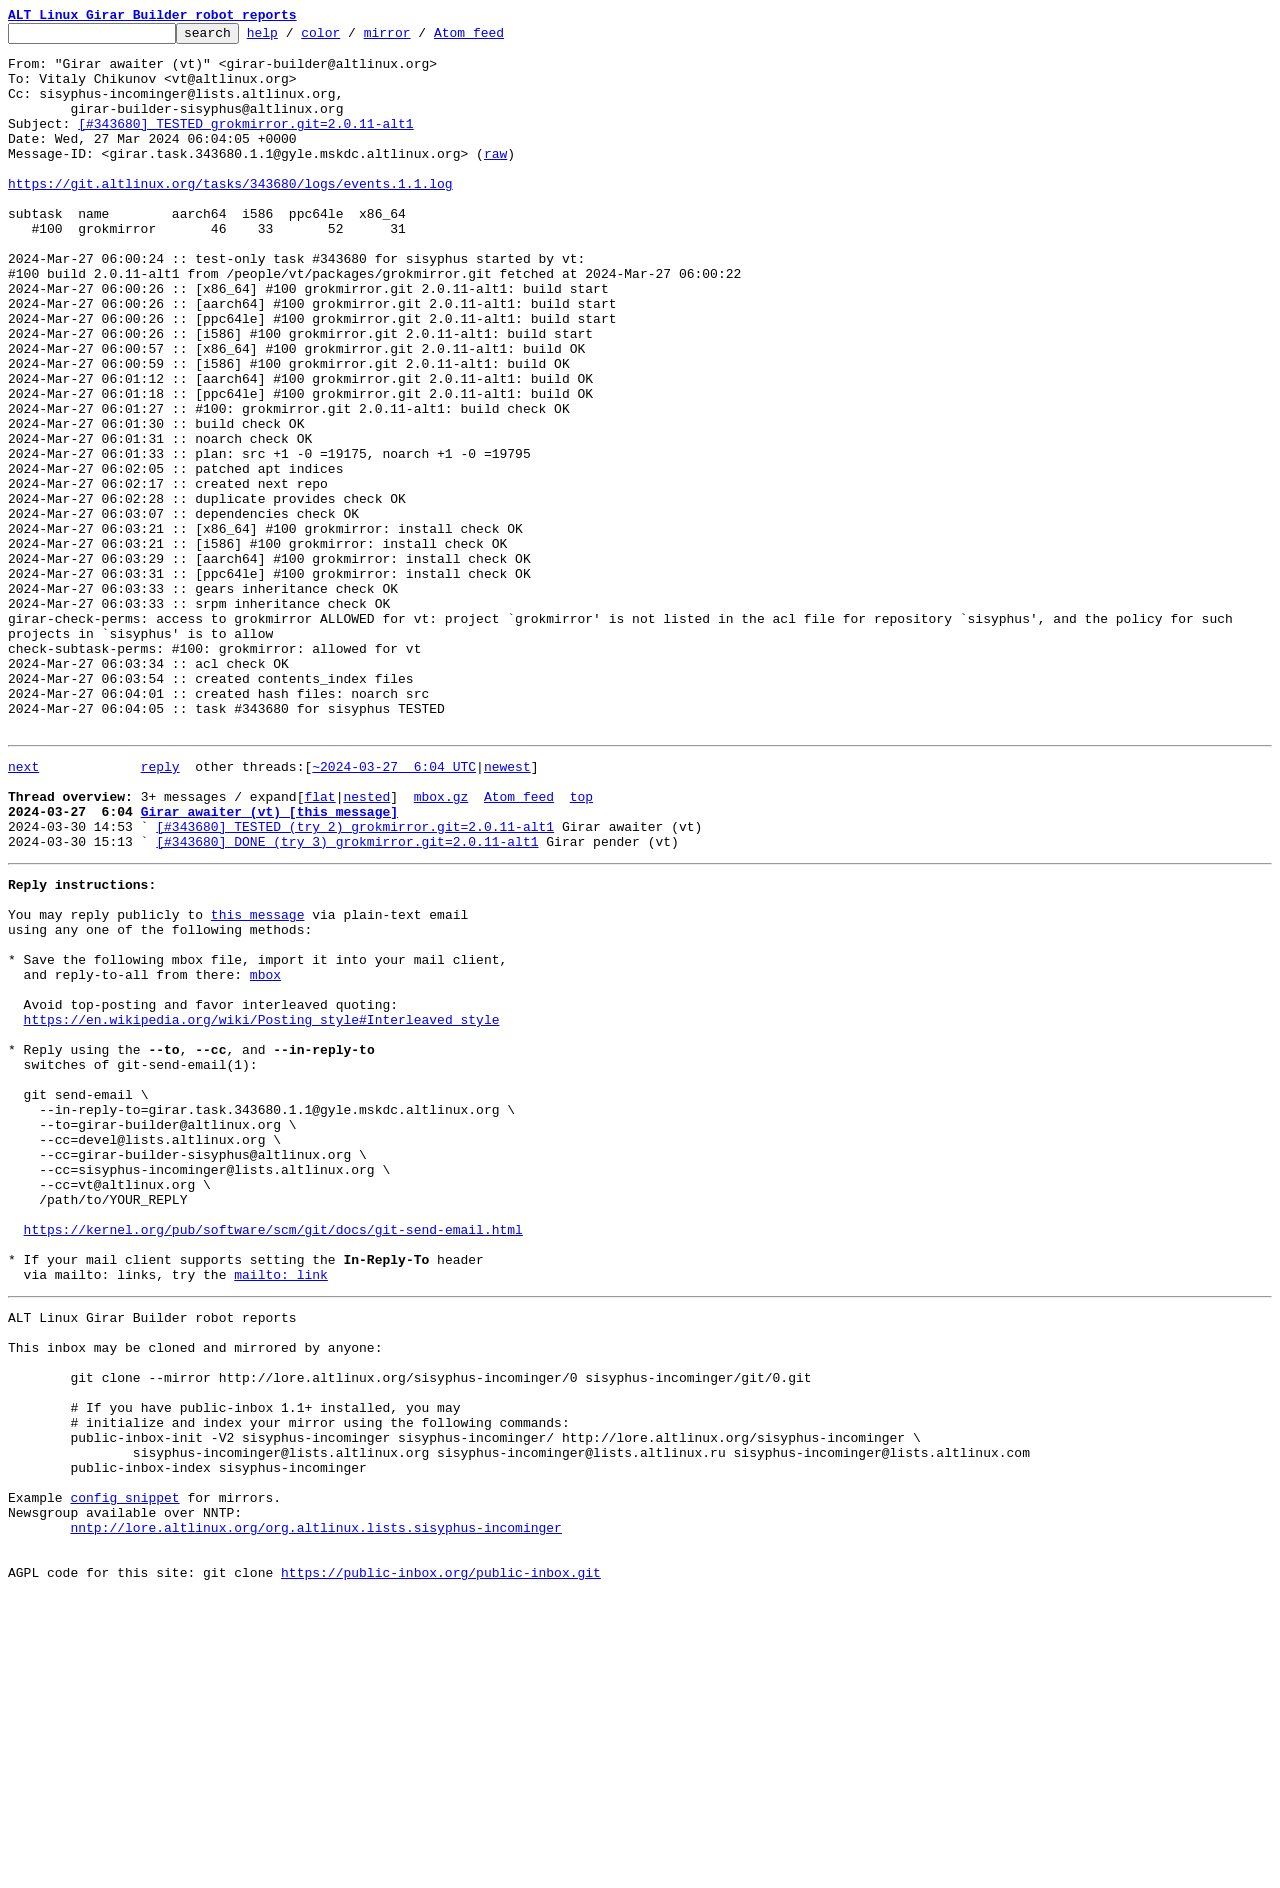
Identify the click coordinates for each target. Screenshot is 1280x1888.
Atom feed (500, 38)
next (23, 910)
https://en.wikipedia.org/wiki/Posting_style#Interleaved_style (262, 1208)
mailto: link (281, 1514)
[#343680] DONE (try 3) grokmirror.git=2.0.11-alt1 (347, 1000)
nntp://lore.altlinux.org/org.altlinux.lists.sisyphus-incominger (315, 1812)
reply (160, 910)
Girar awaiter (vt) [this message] (269, 964)
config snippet (124, 1776)
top (581, 946)
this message (258, 1082)
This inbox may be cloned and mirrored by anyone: (195, 1596)
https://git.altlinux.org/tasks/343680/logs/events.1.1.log (230, 216)
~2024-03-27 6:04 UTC (394, 910)
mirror (418, 38)
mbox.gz (441, 946)
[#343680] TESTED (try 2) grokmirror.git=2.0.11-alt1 (355, 982)
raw (495, 180)
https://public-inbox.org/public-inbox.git (441, 1866)
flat (319, 946)
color (351, 38)
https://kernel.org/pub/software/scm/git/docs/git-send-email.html (273, 1460)
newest (507, 910)
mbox (265, 1154)
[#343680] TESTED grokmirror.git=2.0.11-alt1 (245, 144)
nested (366, 946)
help (293, 38)
